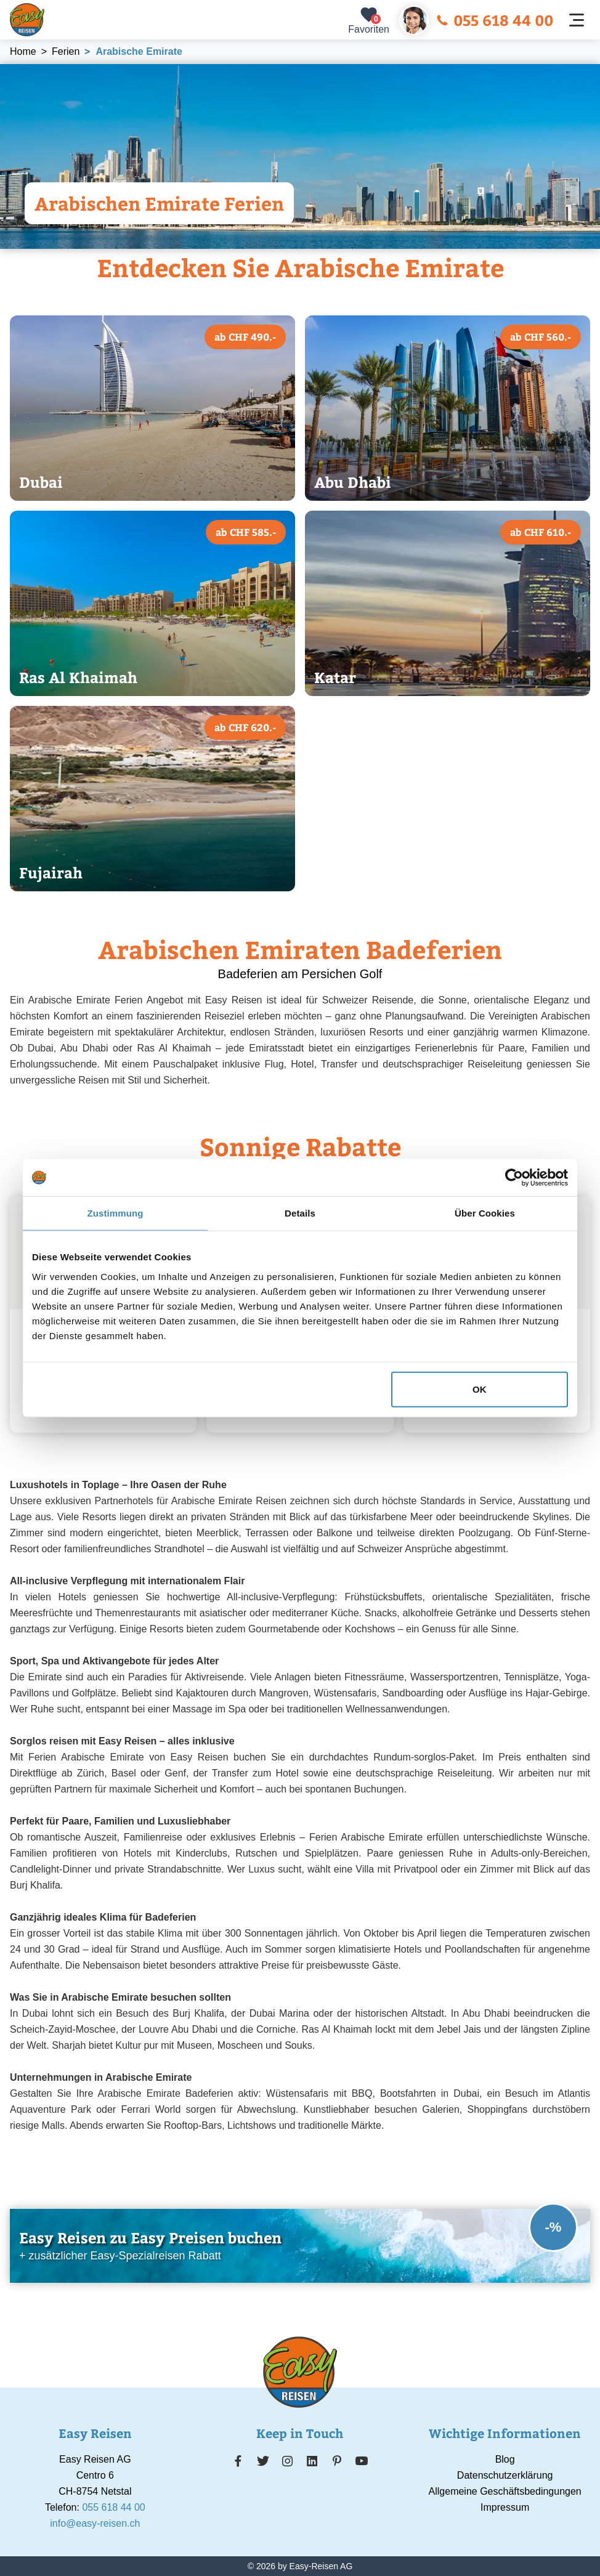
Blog (505, 2459)
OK (479, 1388)
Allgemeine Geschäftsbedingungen (505, 2491)
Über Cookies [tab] (485, 1213)
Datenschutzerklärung (505, 2475)
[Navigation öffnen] (576, 20)
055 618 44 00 (494, 20)
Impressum (504, 2507)
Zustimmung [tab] (115, 1213)
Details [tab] (300, 1213)
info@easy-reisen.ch (95, 2523)
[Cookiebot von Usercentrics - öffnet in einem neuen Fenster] (514, 1178)
